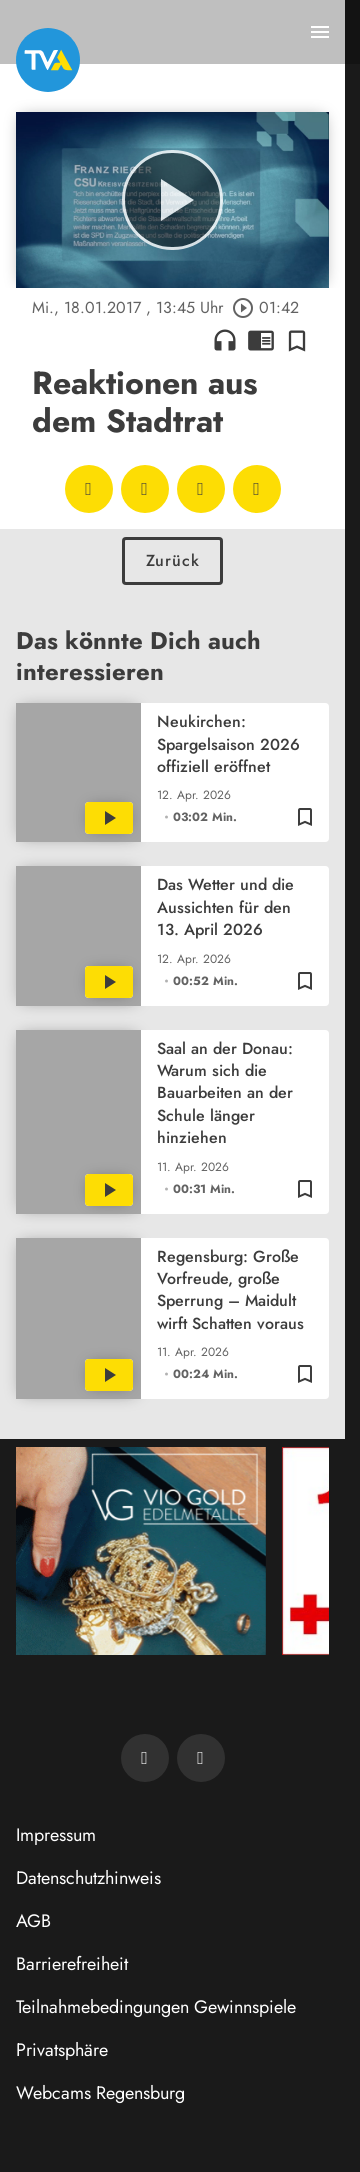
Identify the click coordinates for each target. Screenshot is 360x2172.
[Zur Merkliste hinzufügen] (297, 340)
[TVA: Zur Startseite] (48, 60)
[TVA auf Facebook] (145, 1758)
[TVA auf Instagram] (201, 1758)
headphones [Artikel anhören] (225, 340)
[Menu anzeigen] (320, 32)
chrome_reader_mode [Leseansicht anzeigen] (261, 340)
